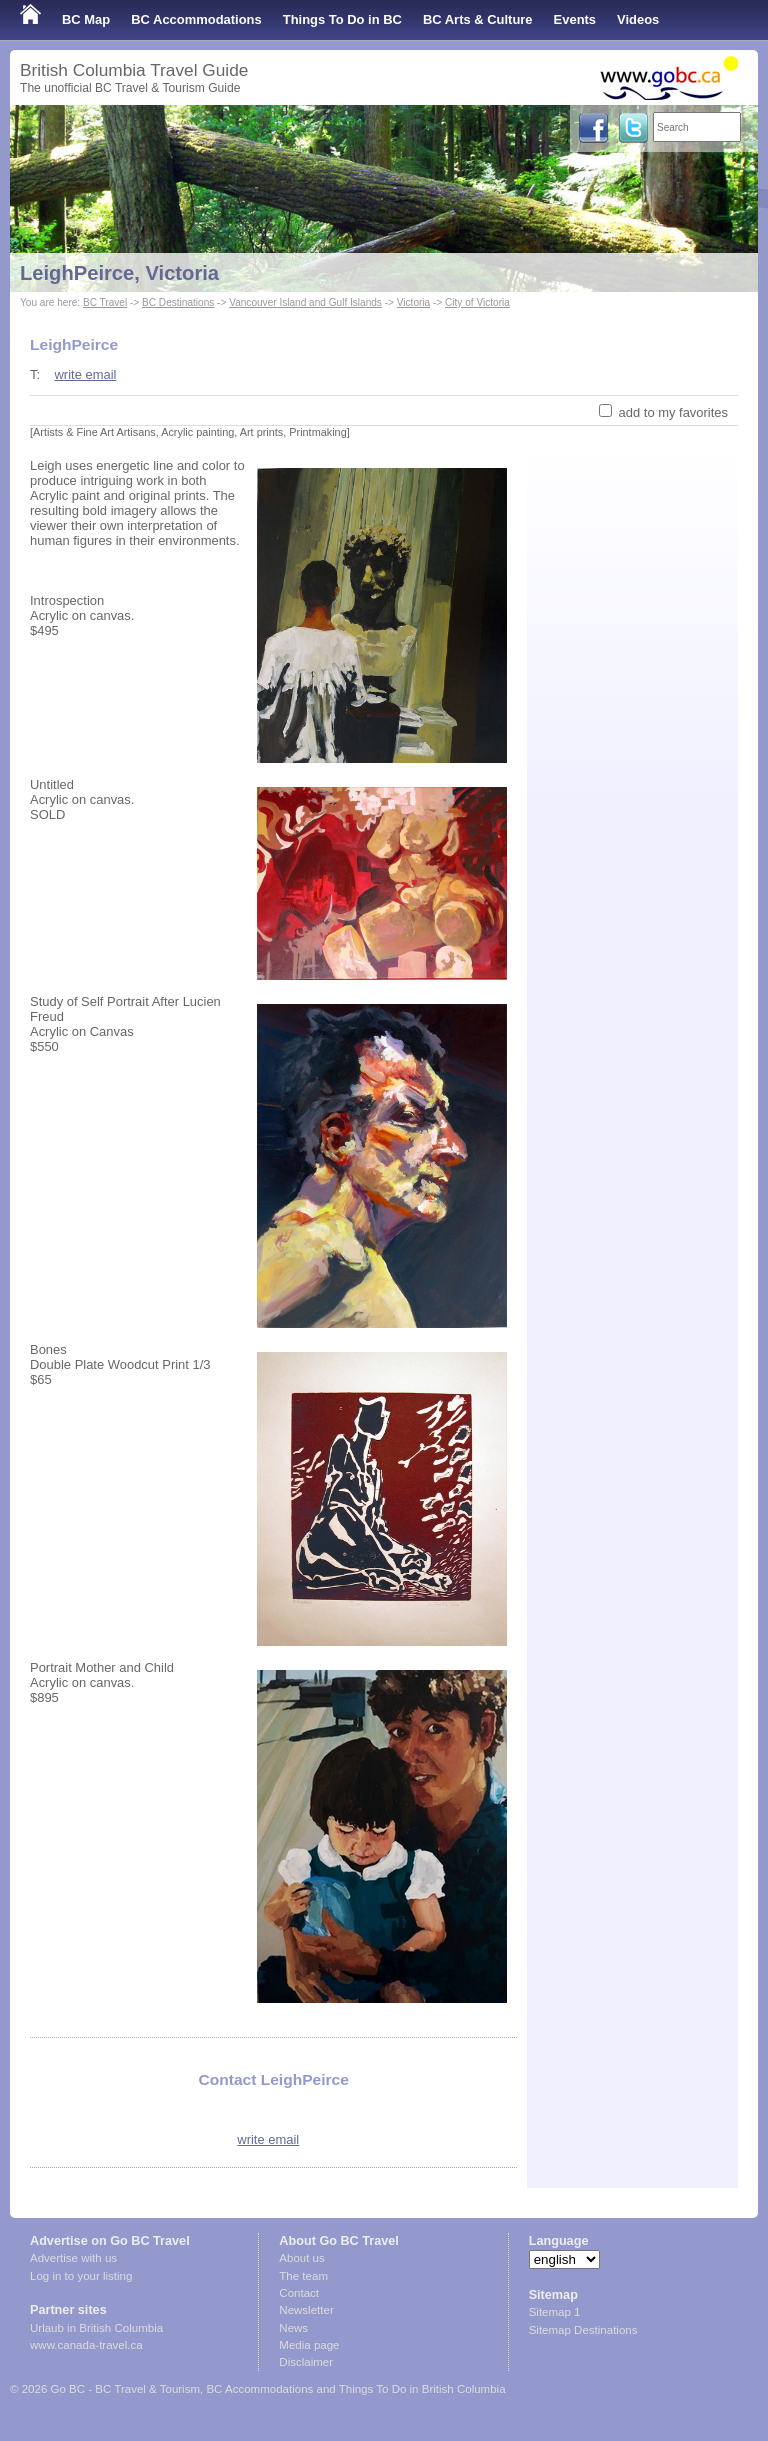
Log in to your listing (81, 2276)
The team (303, 2276)
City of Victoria (477, 302)
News (293, 2328)
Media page (309, 2345)
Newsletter (306, 2310)
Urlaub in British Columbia (96, 2328)
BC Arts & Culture (478, 19)
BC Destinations (178, 302)
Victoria (413, 302)
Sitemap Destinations (583, 2330)
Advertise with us (73, 2258)
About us (301, 2258)
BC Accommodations (196, 19)
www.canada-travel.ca (86, 2345)
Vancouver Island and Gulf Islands (305, 302)
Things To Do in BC (342, 19)
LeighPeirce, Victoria (119, 273)
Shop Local (55, 59)
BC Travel (105, 302)
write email (85, 374)
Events (575, 19)
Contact (299, 2293)
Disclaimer (306, 2362)
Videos (638, 19)
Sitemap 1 (555, 2312)
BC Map (86, 19)
